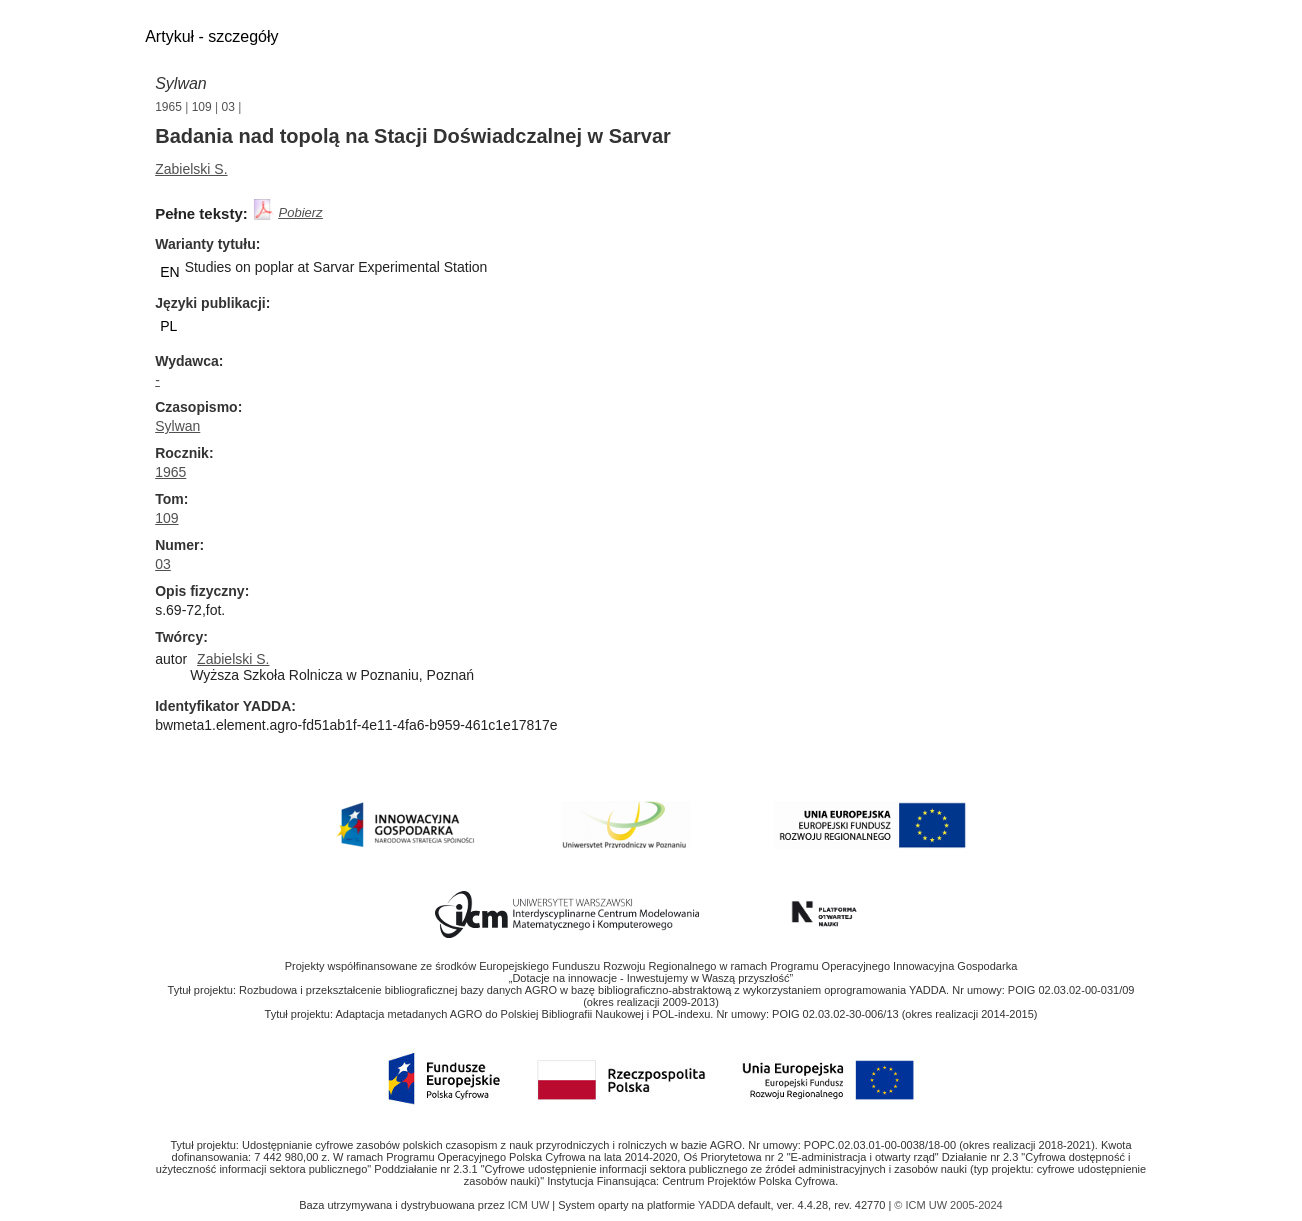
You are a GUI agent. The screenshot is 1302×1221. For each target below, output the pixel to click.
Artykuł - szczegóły (211, 36)
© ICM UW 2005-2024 (948, 1205)
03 (228, 107)
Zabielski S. (191, 169)
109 (202, 107)
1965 (168, 107)
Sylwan (181, 83)
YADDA (718, 1205)
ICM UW (530, 1205)
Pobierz (301, 212)
